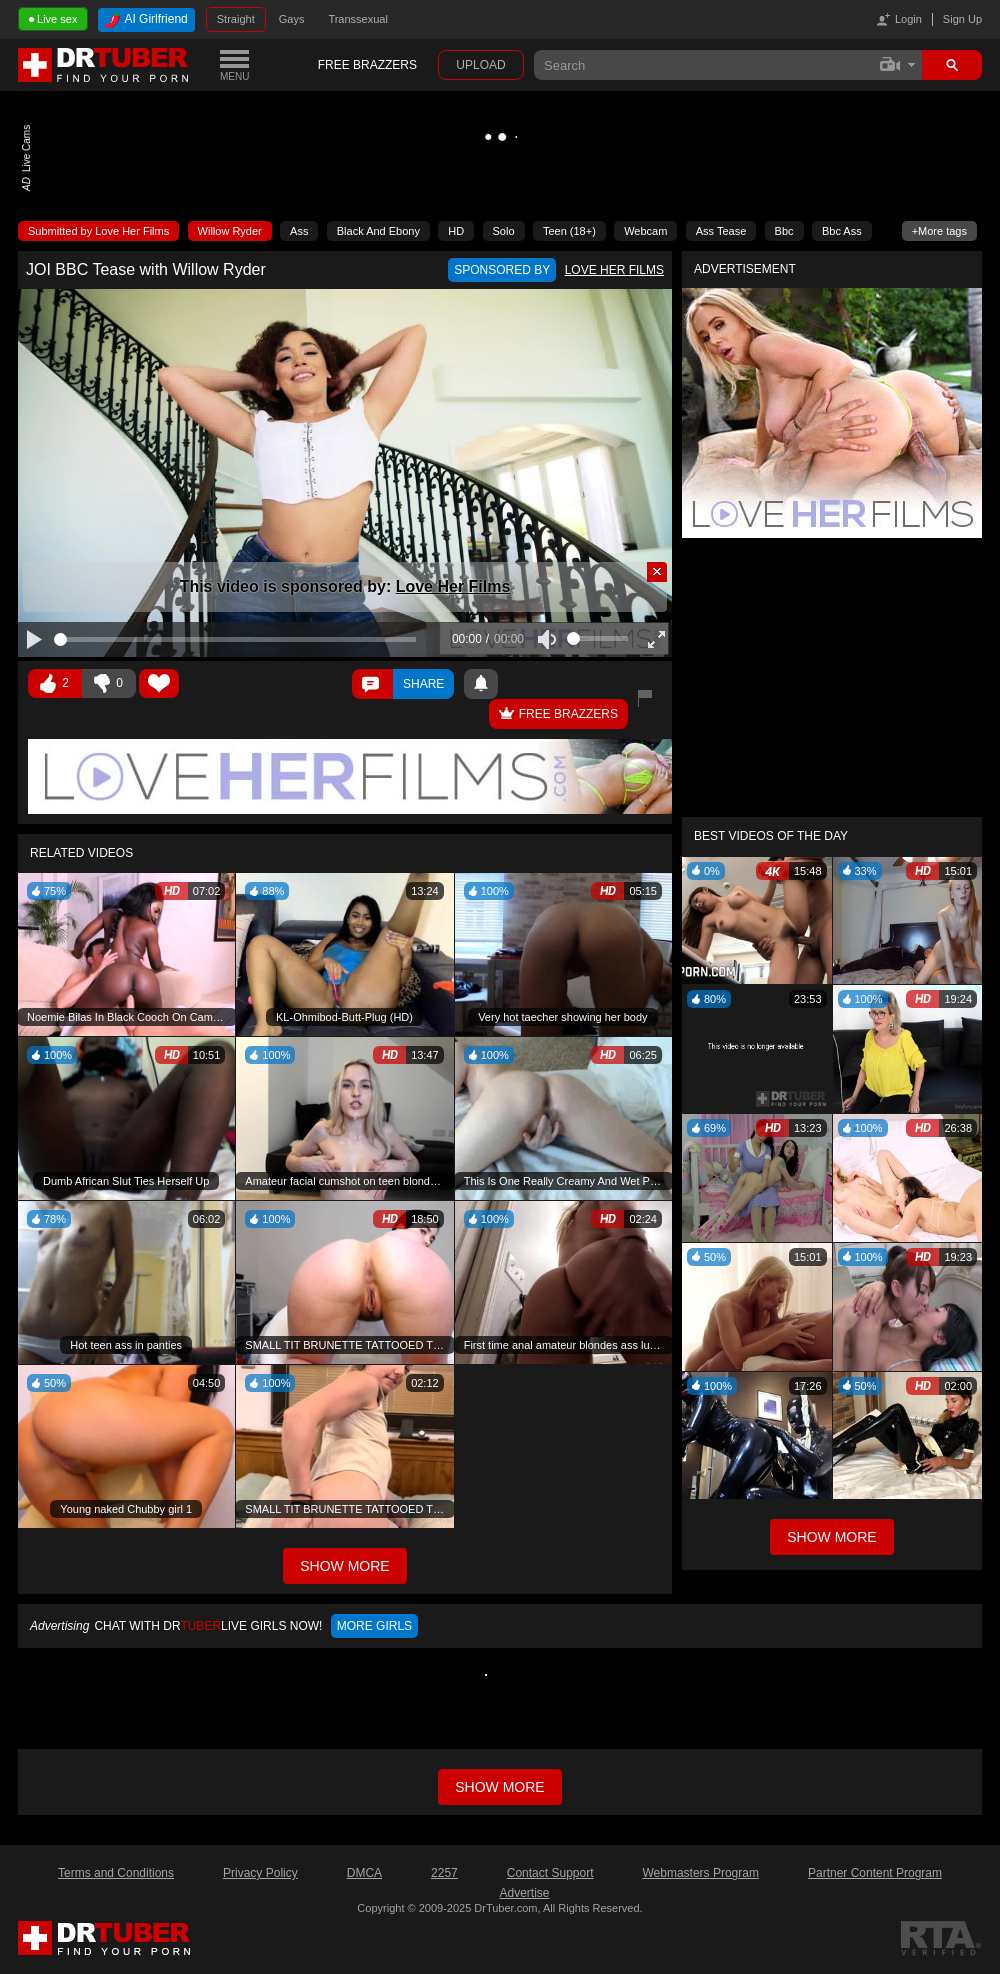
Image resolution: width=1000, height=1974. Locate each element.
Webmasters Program (700, 1873)
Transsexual (358, 19)
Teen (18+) (569, 231)
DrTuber (104, 65)
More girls (374, 1626)
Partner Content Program (875, 1873)
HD (456, 231)
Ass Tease (721, 231)
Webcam (645, 231)
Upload (480, 65)
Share (423, 684)
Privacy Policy (260, 1873)
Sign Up (962, 19)
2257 (444, 1873)
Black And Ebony (378, 231)
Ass (299, 231)
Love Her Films (453, 586)
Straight (236, 19)
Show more (499, 1787)
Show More (831, 1537)
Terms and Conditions (116, 1873)
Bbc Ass (842, 231)
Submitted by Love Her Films (98, 231)
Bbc (784, 231)
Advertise (524, 1893)
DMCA (364, 1873)
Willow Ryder (230, 231)
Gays (292, 19)
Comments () (372, 684)
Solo (504, 231)
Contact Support (550, 1873)
